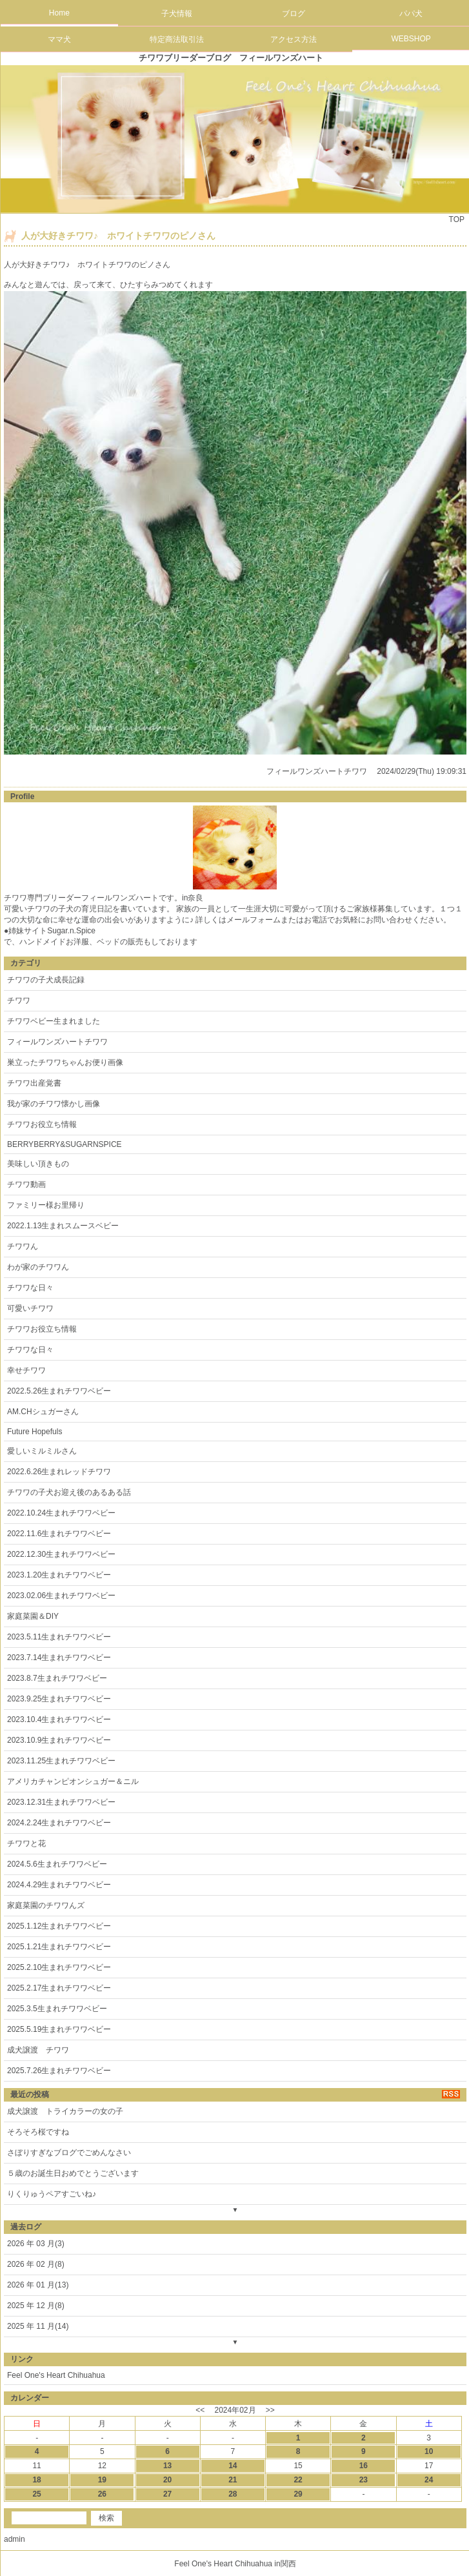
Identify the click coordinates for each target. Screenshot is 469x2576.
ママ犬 (59, 39)
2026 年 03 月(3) (36, 2243)
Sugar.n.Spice (71, 930)
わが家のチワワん (38, 1267)
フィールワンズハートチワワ (316, 771)
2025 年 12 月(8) (36, 2305)
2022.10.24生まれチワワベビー (61, 1512)
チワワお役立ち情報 (42, 1124)
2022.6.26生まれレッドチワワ (59, 1471)
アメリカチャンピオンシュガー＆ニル (73, 1781)
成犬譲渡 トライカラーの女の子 (65, 2111)
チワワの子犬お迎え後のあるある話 (69, 1492)
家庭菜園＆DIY (33, 1616)
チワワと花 (26, 1843)
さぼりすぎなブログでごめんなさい (69, 2152)
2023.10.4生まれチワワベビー (59, 1719)
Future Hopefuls (34, 1431)
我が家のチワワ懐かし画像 (53, 1103)
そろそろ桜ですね (38, 2131)
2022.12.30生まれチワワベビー (61, 1554)
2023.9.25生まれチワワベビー (59, 1698)
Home (59, 12)
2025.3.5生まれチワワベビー (57, 2008)
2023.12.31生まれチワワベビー (61, 1802)
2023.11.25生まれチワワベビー (61, 1760)
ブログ (293, 13)
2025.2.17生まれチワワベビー (59, 1988)
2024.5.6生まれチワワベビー (57, 1864)
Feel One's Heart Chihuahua (56, 2375)
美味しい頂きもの (38, 1163)
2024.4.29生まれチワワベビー (59, 1884)
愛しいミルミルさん (42, 1450)
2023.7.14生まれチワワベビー (59, 1657)
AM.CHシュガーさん (43, 1411)
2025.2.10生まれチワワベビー (59, 1967)
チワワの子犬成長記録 (46, 979)
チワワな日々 (30, 1287)
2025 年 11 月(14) (37, 2326)
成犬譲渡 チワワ (38, 2049)
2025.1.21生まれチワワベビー (59, 1946)
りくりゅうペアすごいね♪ (51, 2193)
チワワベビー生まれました (53, 1021)
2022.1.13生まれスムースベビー (63, 1225)
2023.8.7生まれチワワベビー (57, 1678)
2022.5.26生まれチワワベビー (59, 1390)
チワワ (18, 1000)
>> (270, 2410)
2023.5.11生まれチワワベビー (59, 1636)
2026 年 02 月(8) (36, 2264)
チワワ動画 (26, 1184)
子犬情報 (176, 13)
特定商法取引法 (177, 39)
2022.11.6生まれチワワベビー (59, 1533)
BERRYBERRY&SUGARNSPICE (64, 1144)
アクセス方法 (293, 39)
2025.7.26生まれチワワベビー (59, 2070)
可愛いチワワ (30, 1308)
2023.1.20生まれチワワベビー (59, 1574)
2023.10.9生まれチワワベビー (59, 1740)
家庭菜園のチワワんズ (46, 1905)
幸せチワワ (26, 1370)
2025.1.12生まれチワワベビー (59, 1926)
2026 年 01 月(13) (37, 2284)
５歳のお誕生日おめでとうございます (73, 2173)
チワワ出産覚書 (34, 1083)
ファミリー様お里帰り (46, 1205)
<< (200, 2410)
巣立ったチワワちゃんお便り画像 (65, 1062)
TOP (456, 219)
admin (14, 2539)
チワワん (22, 1246)
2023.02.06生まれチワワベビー (61, 1595)
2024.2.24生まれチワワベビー (59, 1822)
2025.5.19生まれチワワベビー (59, 2029)
